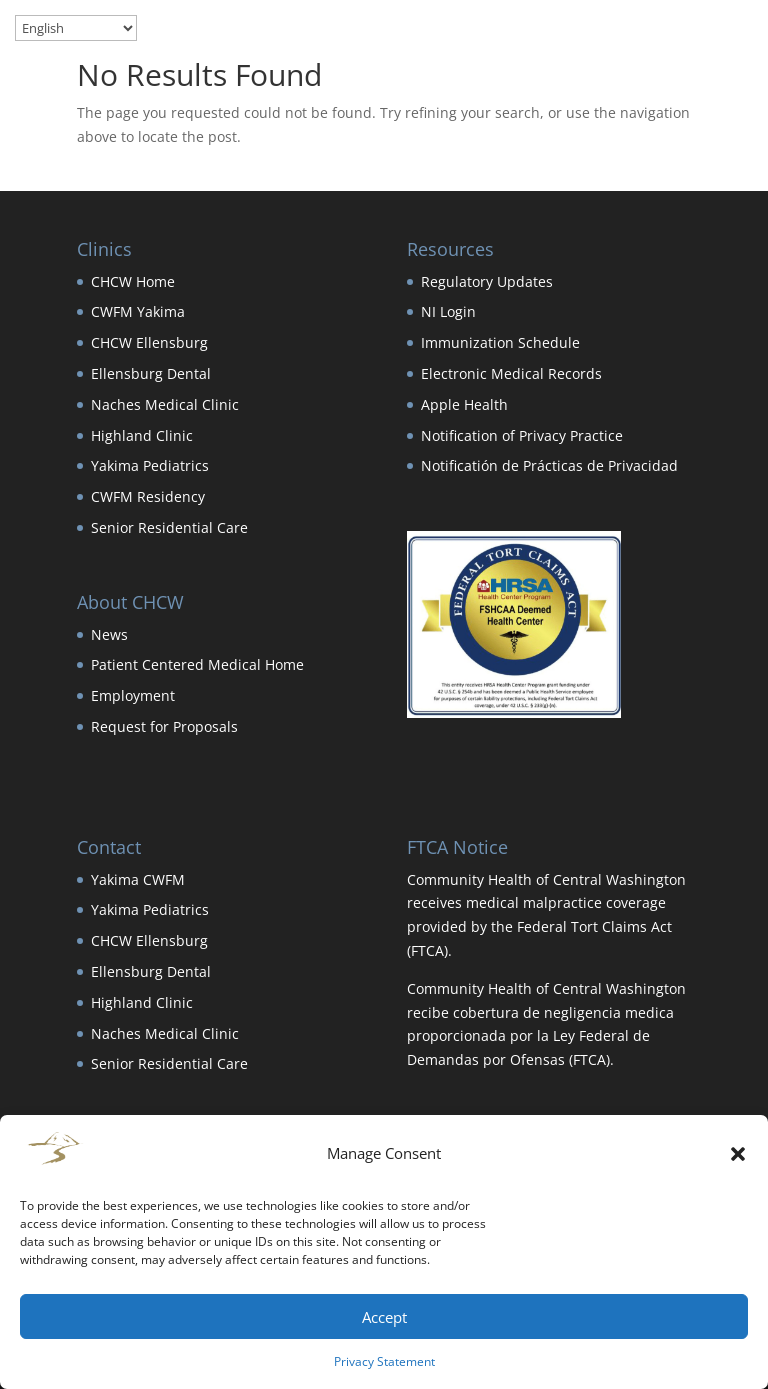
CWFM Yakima (138, 311)
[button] (738, 1154)
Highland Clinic (142, 435)
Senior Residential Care (169, 527)
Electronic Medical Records (511, 373)
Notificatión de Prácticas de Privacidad (549, 465)
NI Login (448, 311)
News (109, 634)
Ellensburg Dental (151, 373)
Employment (133, 695)
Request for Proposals (164, 726)
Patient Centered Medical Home (197, 664)
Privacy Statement (384, 1361)
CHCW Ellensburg (149, 342)
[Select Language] (76, 28)
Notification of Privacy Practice (522, 435)
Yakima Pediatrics (150, 465)
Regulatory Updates (487, 281)
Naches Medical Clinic (165, 404)
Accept (384, 1317)
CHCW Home (133, 281)
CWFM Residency (148, 496)
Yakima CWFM (138, 879)
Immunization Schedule (500, 342)
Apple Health (464, 404)
